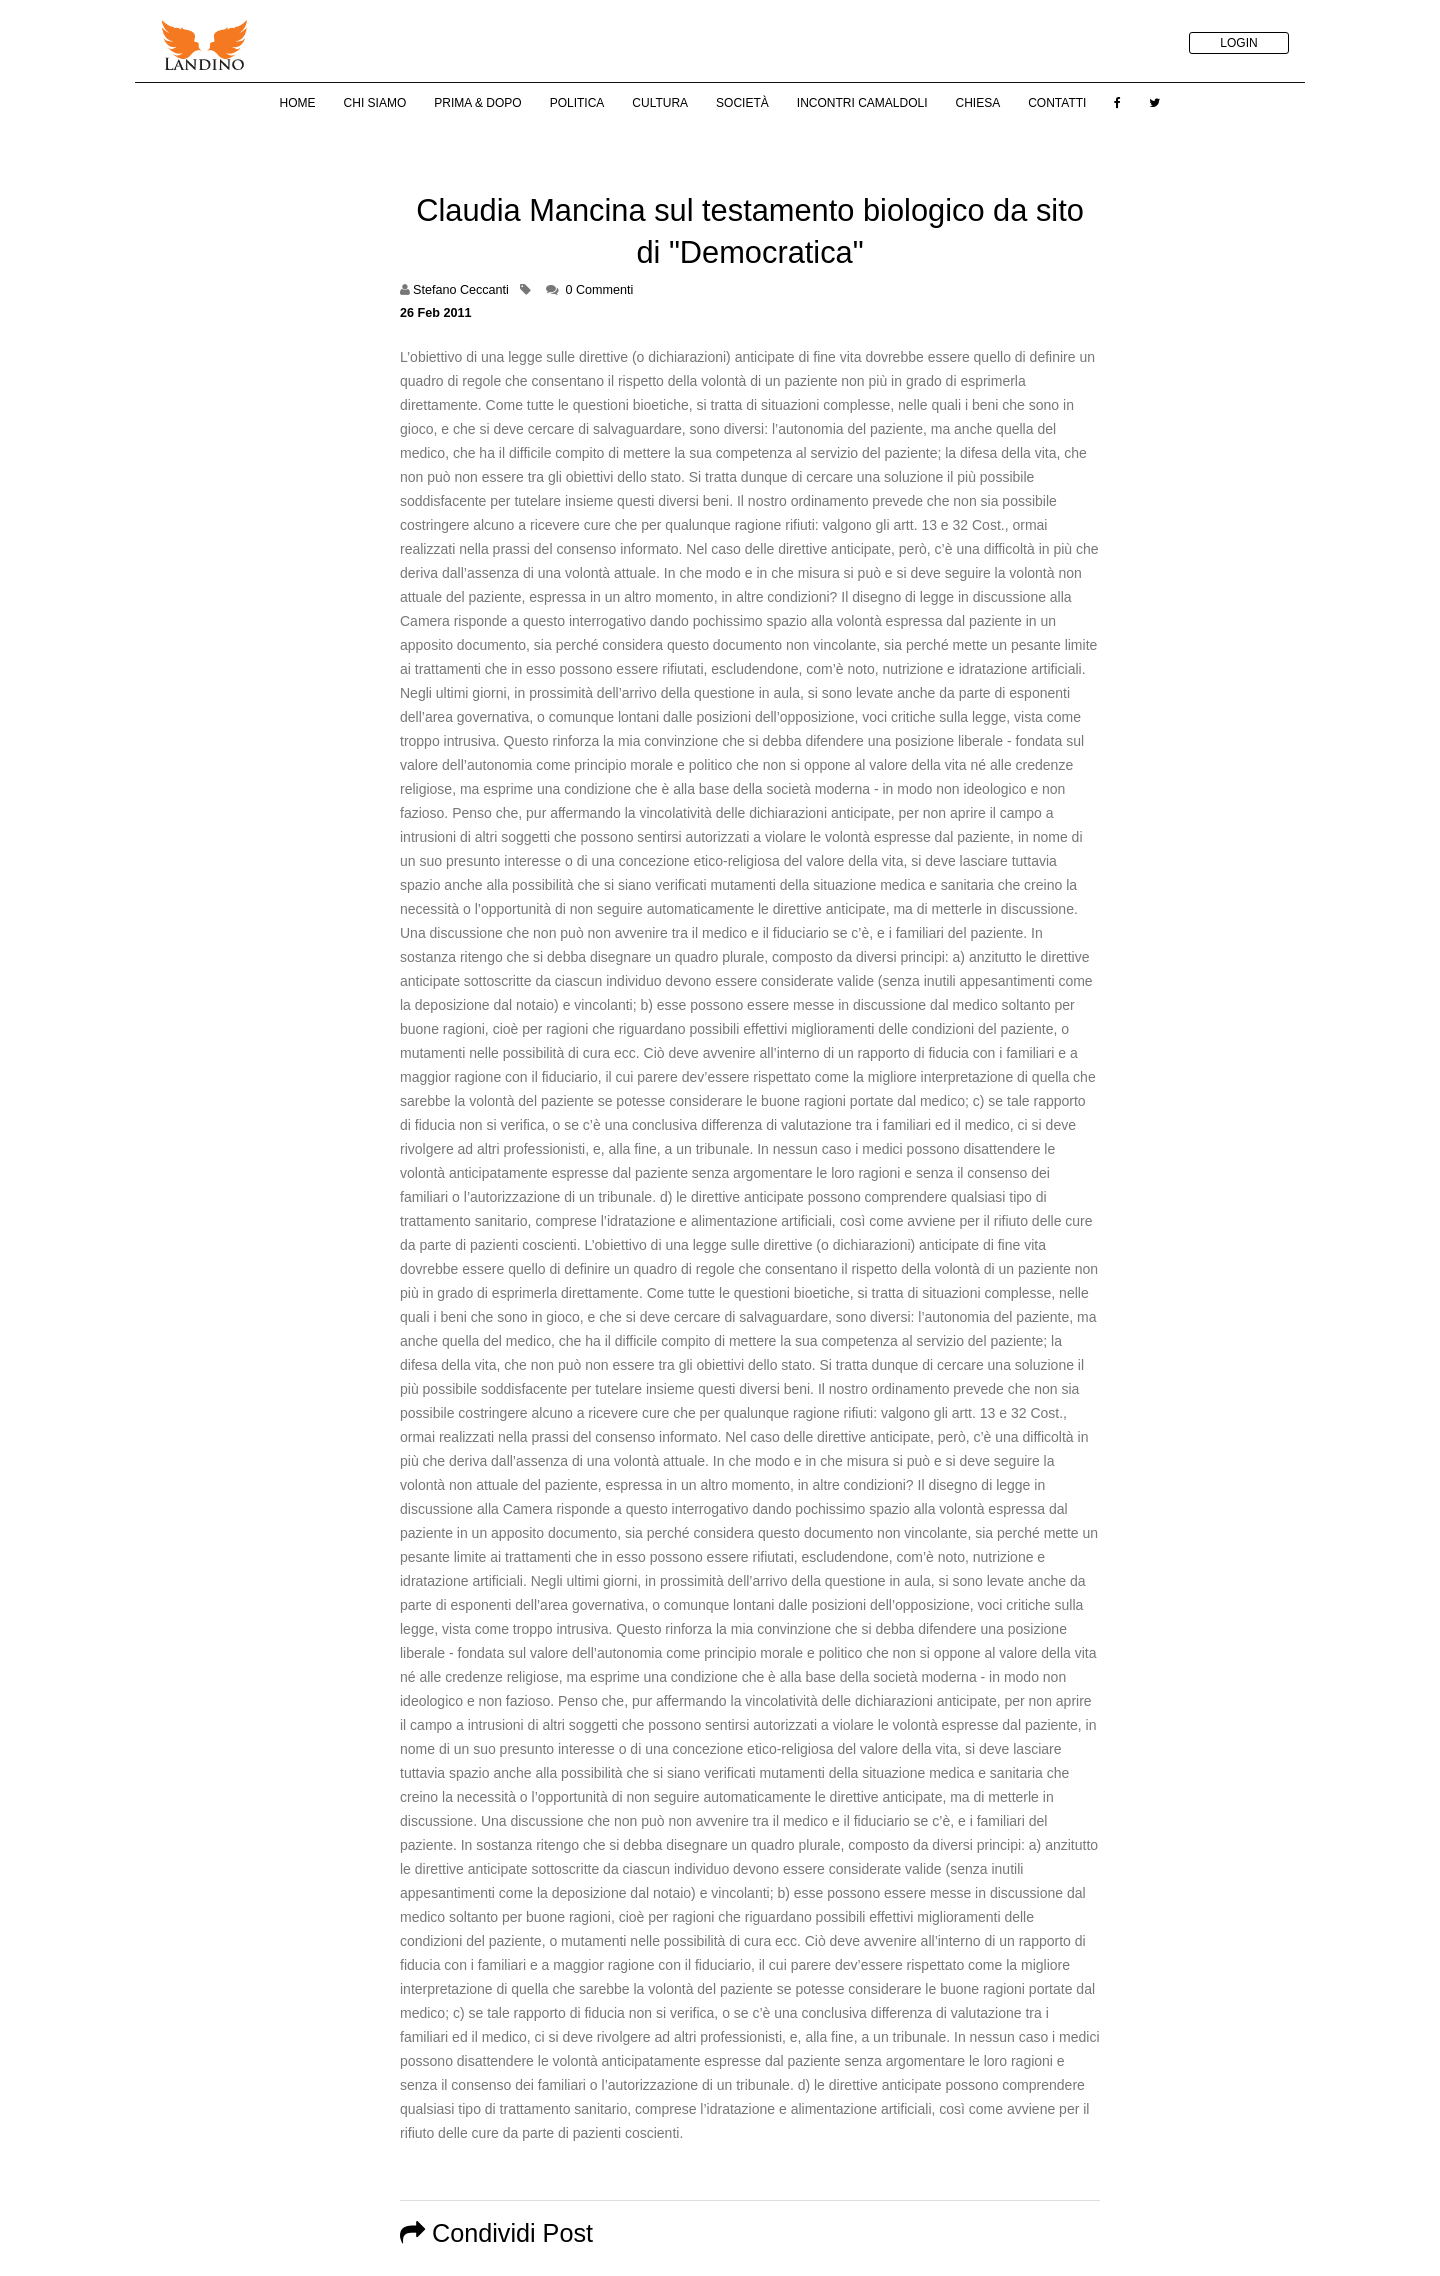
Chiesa (977, 103)
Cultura (660, 103)
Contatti (1057, 103)
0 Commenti (599, 290)
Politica (577, 103)
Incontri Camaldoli (862, 103)
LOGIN (1238, 43)
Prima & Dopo (477, 103)
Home (298, 103)
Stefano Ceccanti (461, 290)
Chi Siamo (375, 103)
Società (742, 103)
